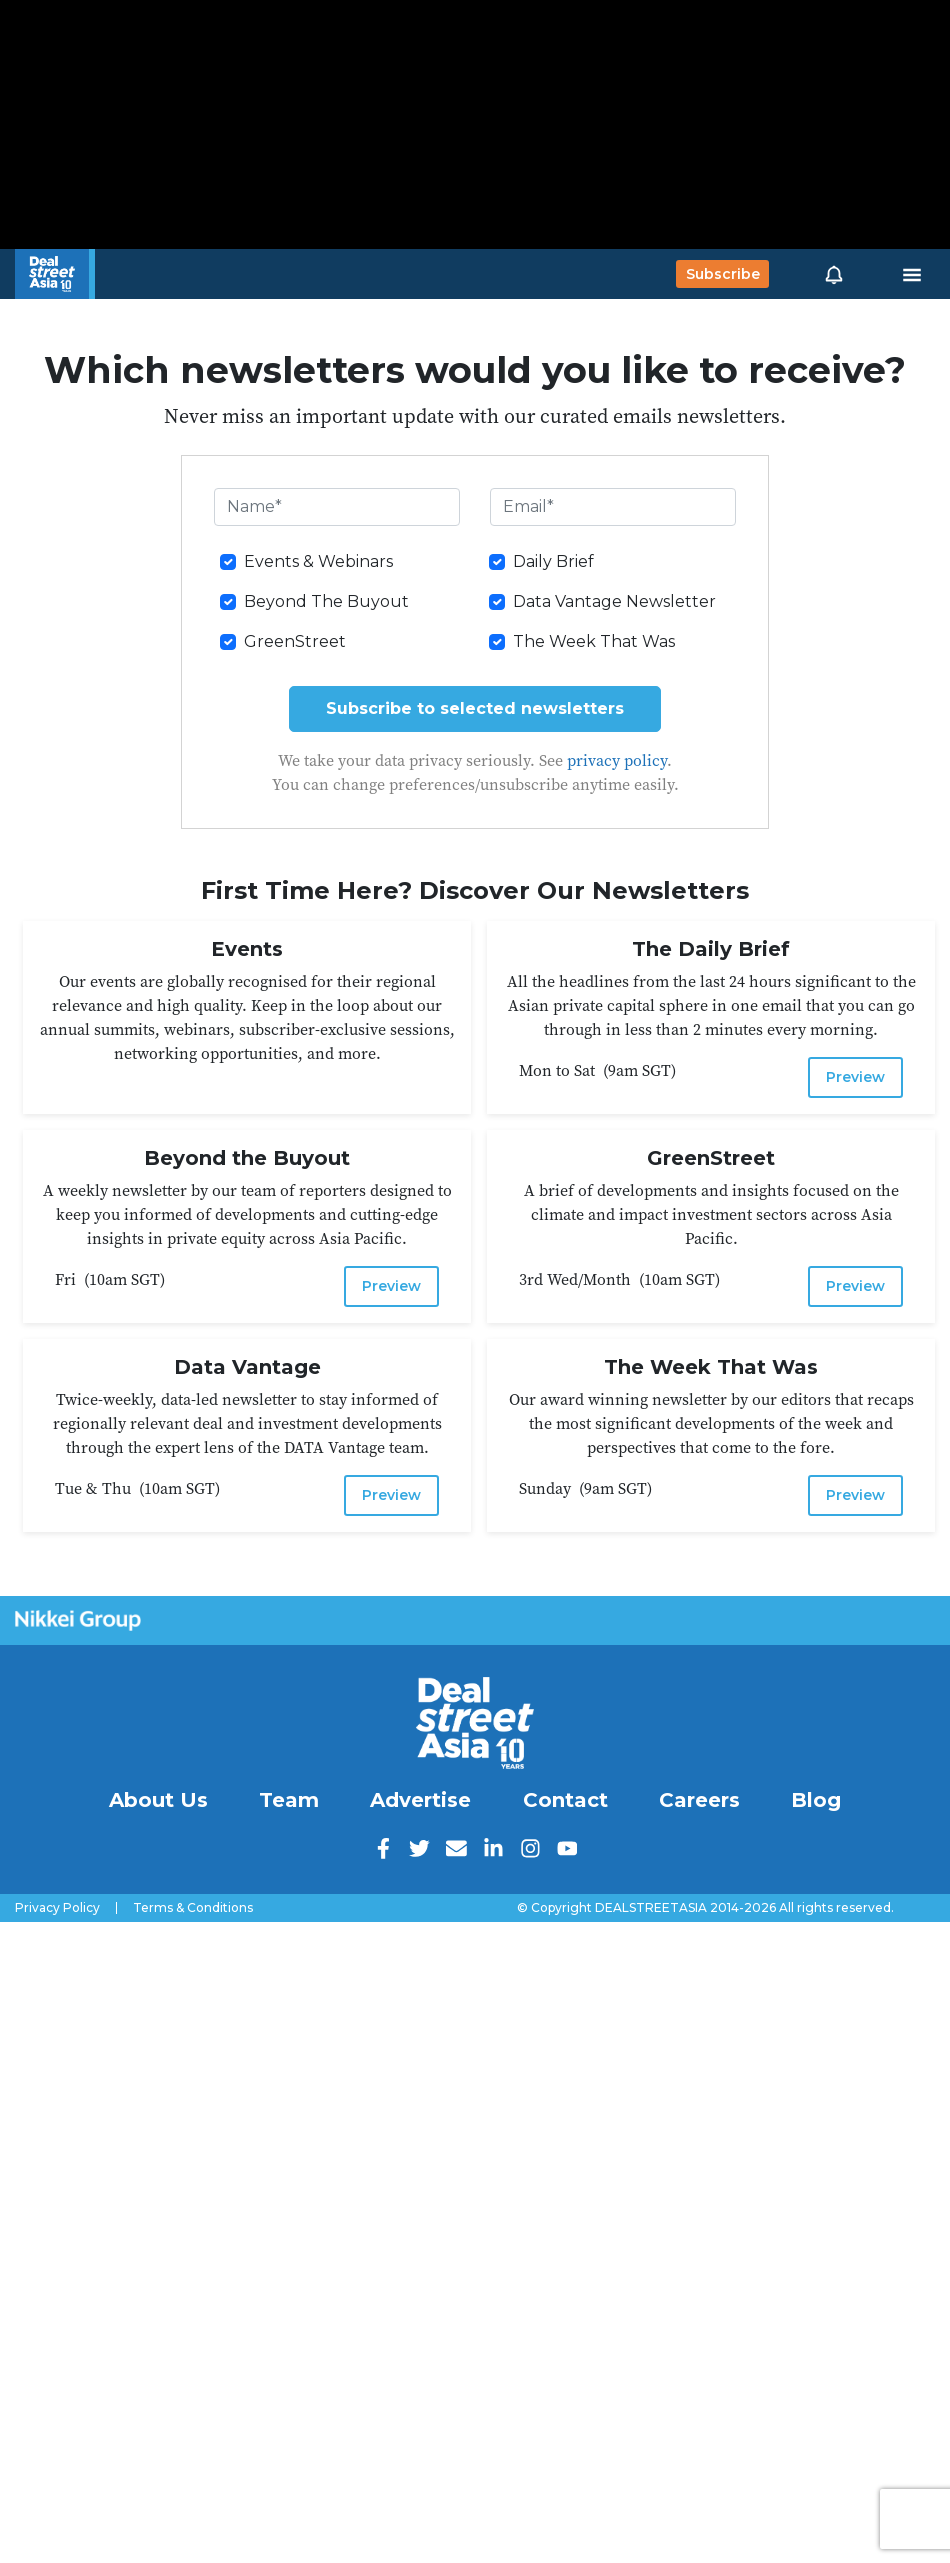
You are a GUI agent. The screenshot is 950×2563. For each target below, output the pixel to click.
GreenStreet (295, 641)
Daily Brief (553, 561)
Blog (816, 1800)
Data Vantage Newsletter (614, 601)
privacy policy (617, 760)
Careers (699, 1800)
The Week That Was (594, 641)
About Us (158, 1800)
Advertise (420, 1800)
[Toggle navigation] (912, 274)
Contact (565, 1800)
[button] (834, 274)
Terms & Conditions (193, 1908)
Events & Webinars (318, 561)
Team (289, 1800)
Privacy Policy (57, 1908)
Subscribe (723, 274)
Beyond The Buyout (326, 601)
